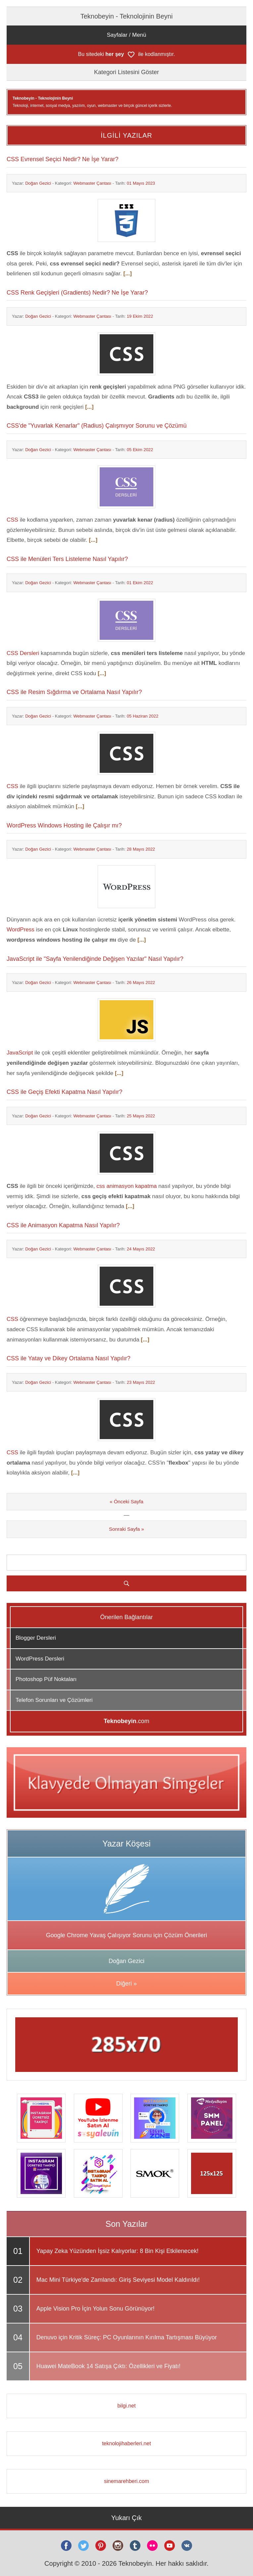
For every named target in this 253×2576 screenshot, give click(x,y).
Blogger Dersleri (36, 1638)
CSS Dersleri (23, 653)
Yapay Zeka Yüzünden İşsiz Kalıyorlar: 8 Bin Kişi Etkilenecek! (117, 2251)
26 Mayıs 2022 (141, 982)
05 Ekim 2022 (140, 449)
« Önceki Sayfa (126, 1501)
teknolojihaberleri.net (126, 2443)
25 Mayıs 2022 (141, 1115)
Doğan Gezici (38, 183)
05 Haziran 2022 (142, 716)
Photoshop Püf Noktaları (46, 1679)
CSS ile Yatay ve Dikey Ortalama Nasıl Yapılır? (68, 1358)
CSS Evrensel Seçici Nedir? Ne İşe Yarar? (62, 159)
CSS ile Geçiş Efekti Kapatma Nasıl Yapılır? (64, 1092)
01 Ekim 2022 (140, 582)
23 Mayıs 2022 (141, 1382)
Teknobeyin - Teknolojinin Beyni (126, 16)
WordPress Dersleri (40, 1659)
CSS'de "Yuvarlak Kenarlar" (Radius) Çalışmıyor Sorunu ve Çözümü (96, 425)
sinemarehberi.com (126, 2481)
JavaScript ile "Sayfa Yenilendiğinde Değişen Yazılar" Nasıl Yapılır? (95, 959)
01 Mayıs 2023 (141, 183)
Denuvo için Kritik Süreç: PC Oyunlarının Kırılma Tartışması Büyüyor (126, 2337)
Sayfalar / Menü (126, 35)
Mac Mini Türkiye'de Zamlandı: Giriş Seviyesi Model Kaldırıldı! (118, 2279)
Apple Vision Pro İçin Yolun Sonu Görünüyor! (95, 2308)
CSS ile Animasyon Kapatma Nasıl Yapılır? (63, 1225)
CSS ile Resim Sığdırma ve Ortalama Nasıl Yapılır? (74, 692)
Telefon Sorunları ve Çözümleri (54, 1700)
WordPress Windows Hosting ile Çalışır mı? (64, 825)
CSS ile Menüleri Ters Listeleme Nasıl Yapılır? (67, 559)
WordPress (20, 929)
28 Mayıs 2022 (141, 849)
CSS (12, 520)
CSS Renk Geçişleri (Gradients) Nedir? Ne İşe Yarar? (77, 292)
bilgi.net (126, 2406)
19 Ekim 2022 (140, 316)
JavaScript (20, 1053)
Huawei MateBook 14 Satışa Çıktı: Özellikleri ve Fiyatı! (108, 2366)
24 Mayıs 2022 (141, 1248)
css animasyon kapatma (126, 1186)
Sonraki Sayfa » (126, 1529)
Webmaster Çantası (92, 183)
